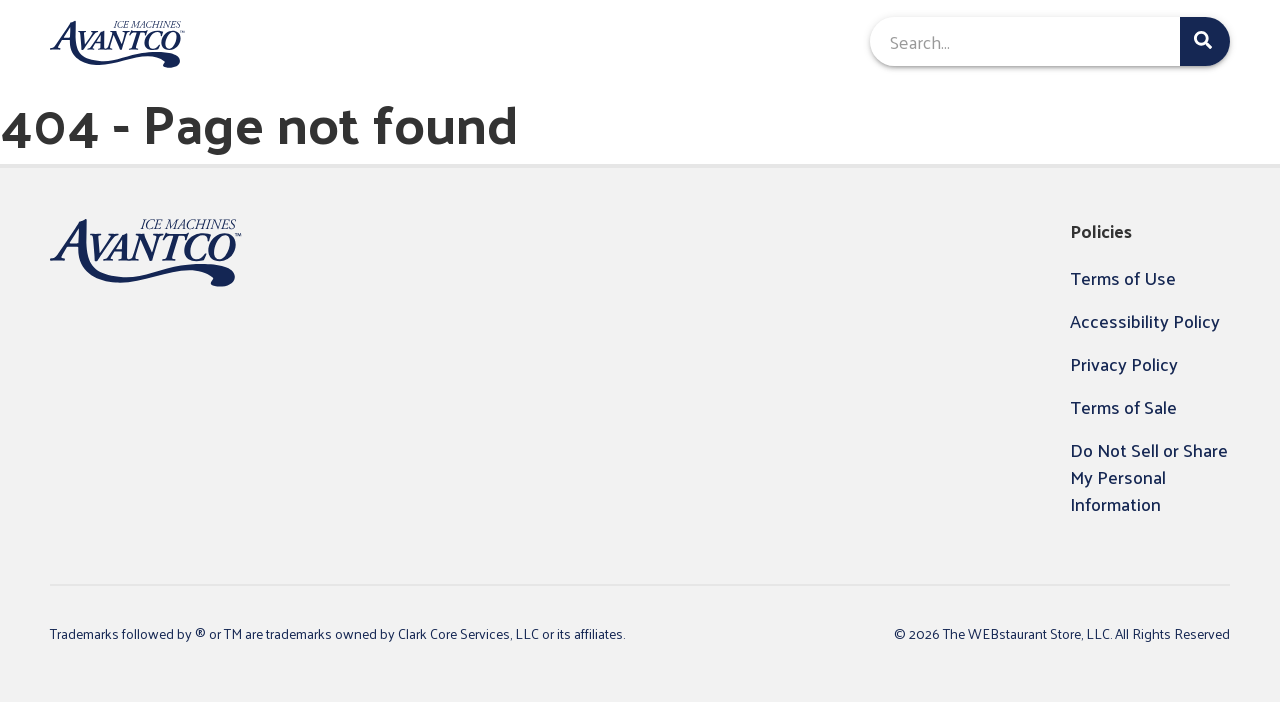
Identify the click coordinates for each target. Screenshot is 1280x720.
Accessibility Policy (1145, 320)
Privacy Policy (1124, 363)
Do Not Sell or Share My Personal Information (1149, 476)
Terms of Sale (1123, 406)
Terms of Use (1123, 277)
